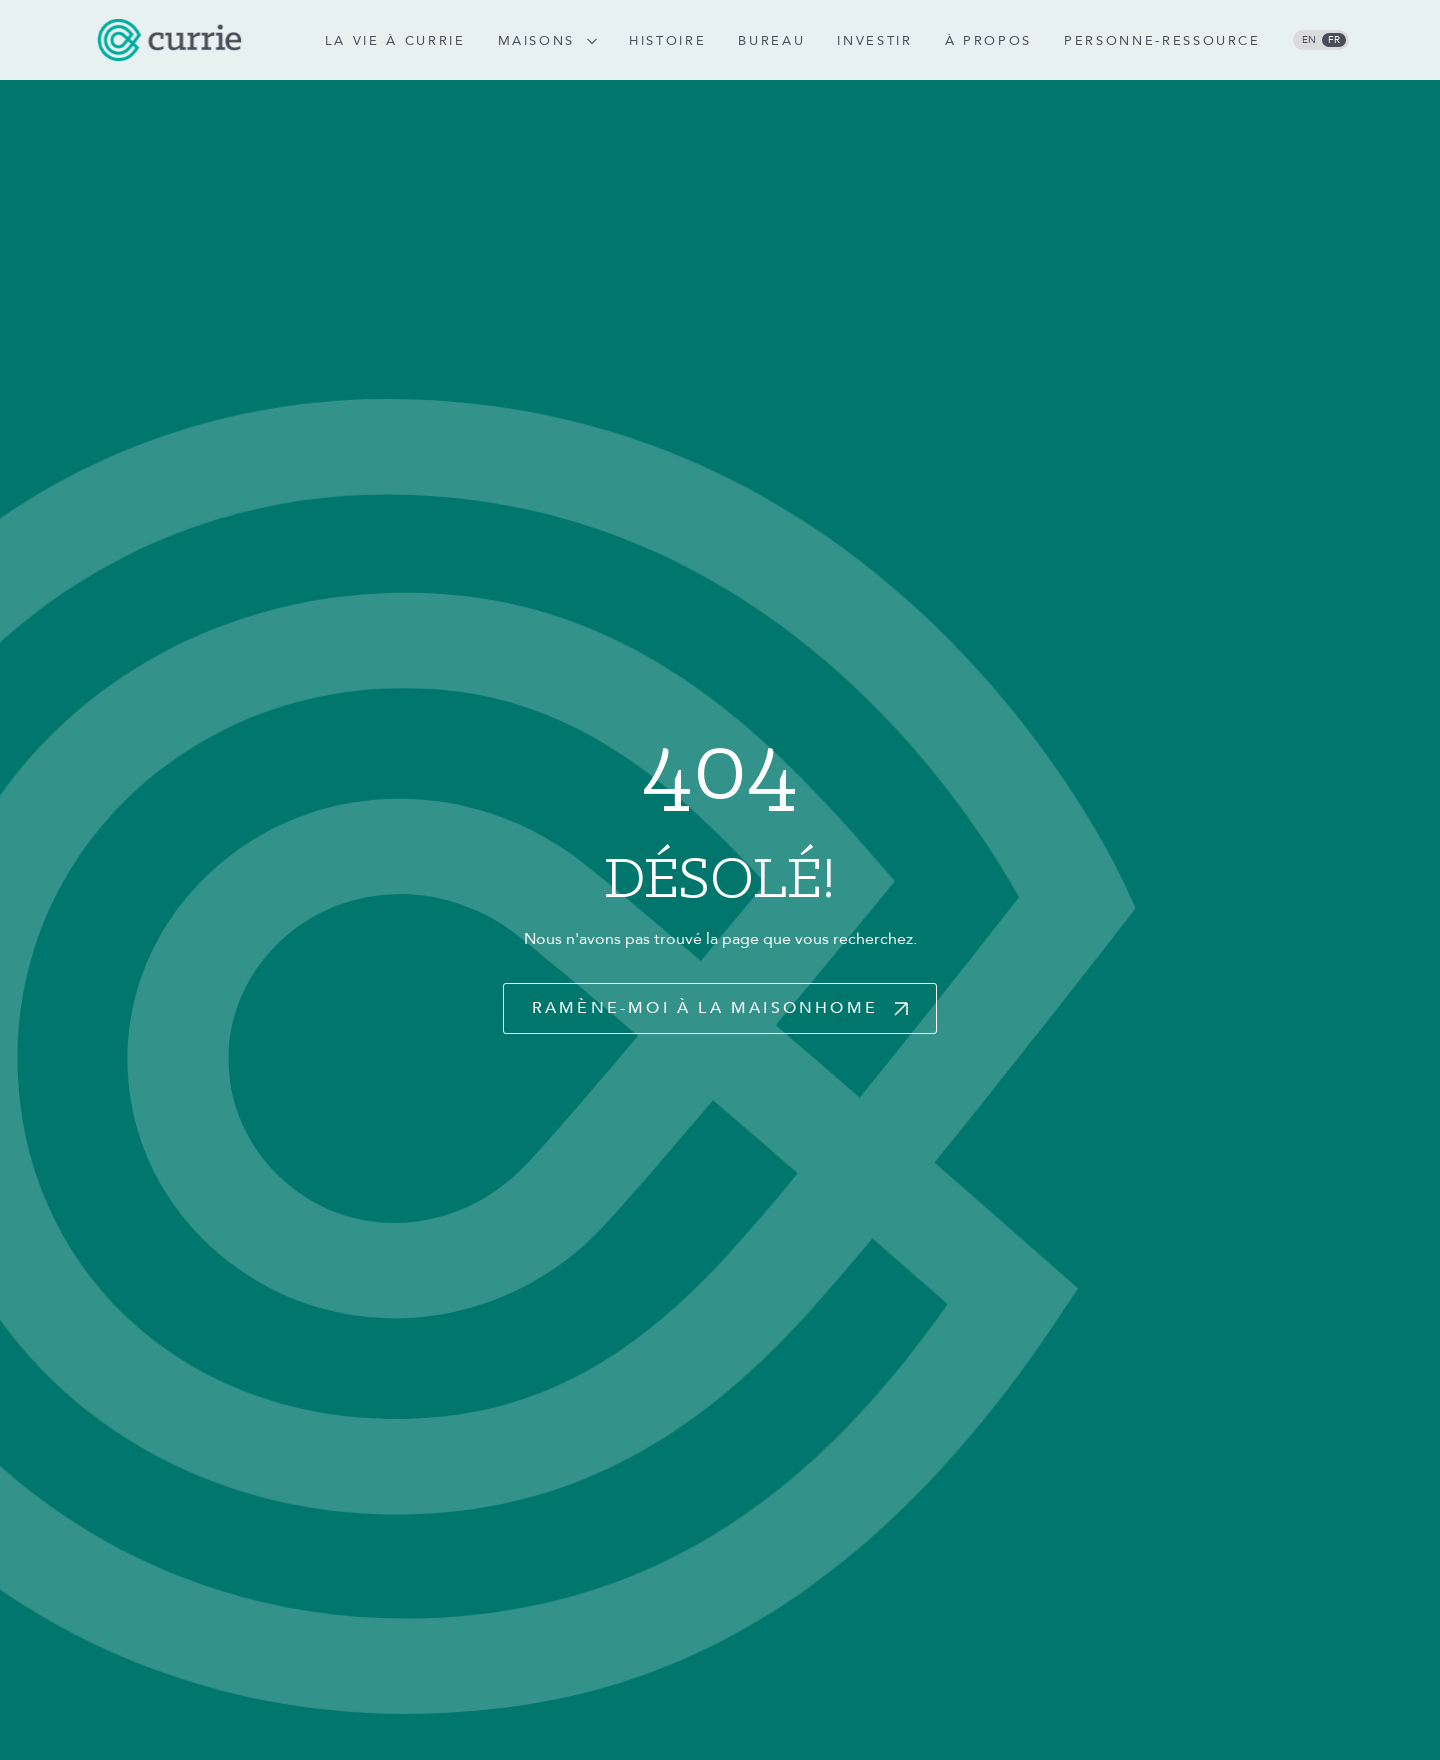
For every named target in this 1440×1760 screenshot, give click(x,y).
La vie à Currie (395, 41)
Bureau (771, 41)
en (1309, 40)
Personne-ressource (1162, 41)
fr (1334, 40)
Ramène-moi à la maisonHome (705, 1008)
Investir (874, 41)
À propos (988, 41)
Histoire (667, 41)
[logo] (169, 40)
